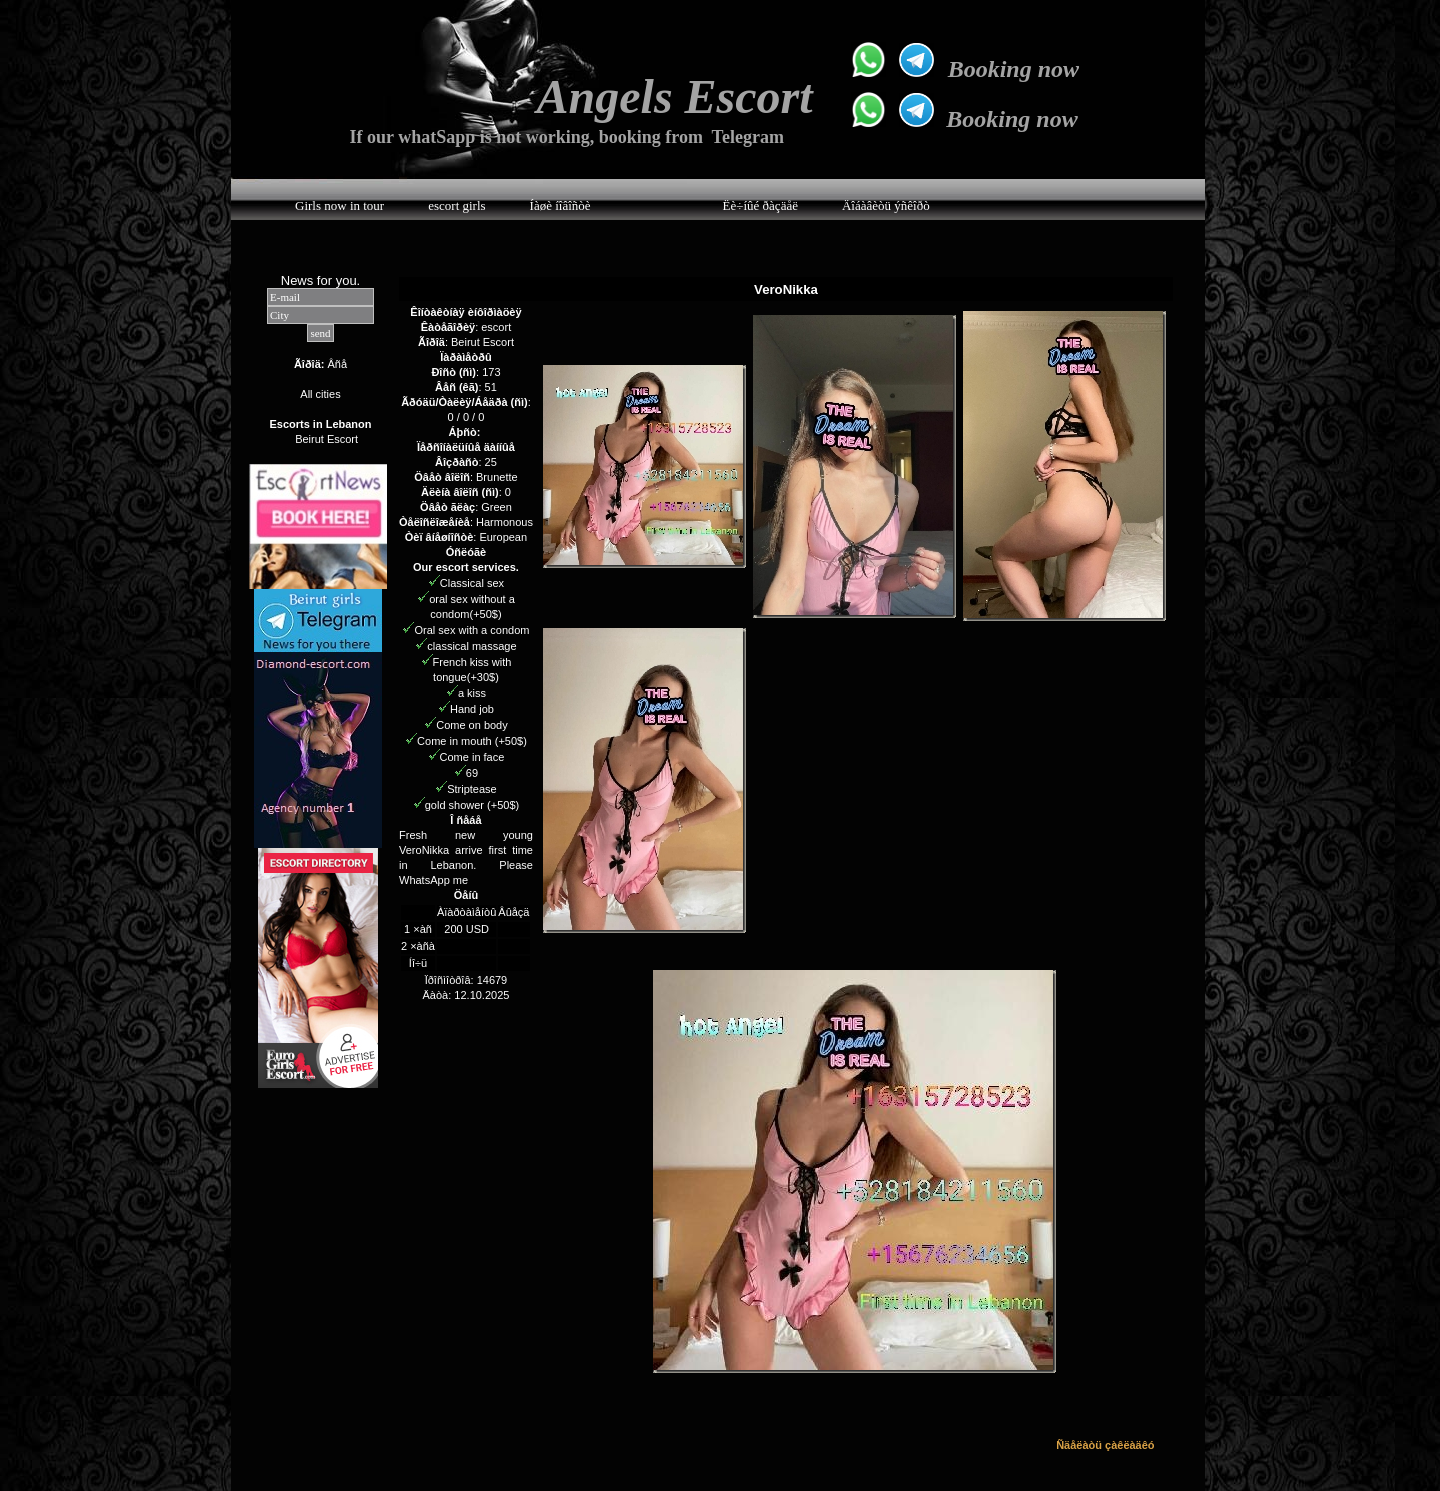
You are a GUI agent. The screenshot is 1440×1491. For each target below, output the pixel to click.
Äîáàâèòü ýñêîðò (886, 205)
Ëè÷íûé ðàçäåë (760, 205)
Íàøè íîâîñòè (560, 205)
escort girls (456, 205)
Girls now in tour (339, 205)
